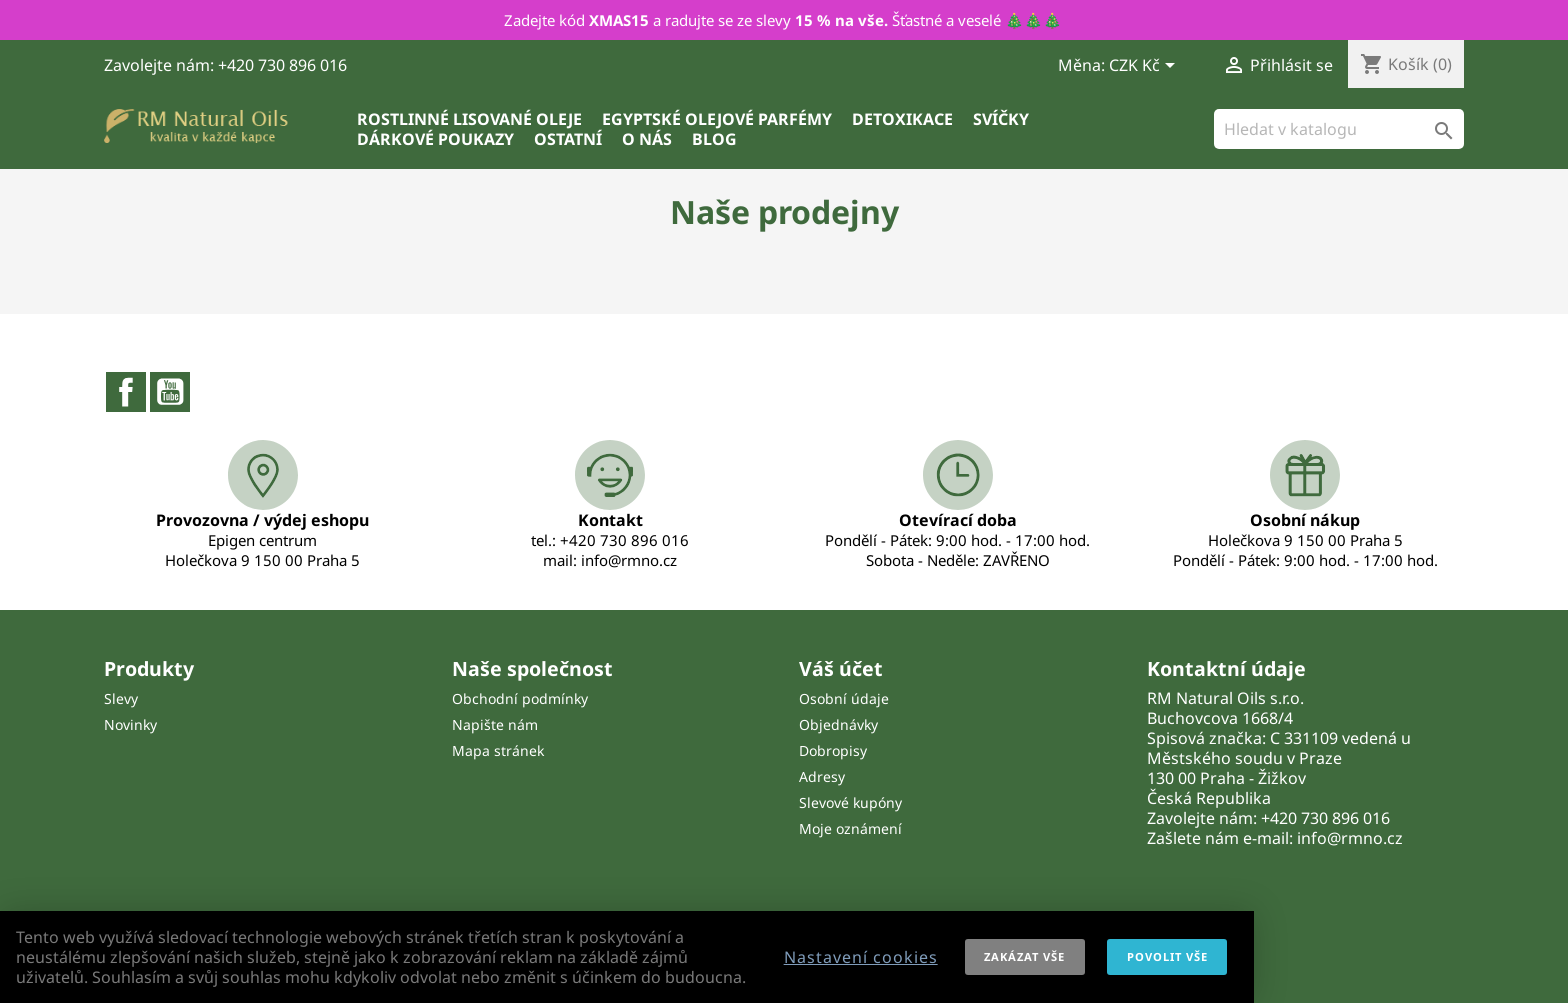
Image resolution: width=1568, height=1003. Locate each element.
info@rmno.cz (1350, 838)
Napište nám (495, 724)
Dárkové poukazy (435, 139)
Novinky (130, 724)
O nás (647, 139)
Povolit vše (1167, 956)
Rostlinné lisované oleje (469, 119)
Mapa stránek (498, 750)
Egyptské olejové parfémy (717, 119)
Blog (714, 139)
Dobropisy (833, 750)
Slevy (121, 698)
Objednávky (838, 724)
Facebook (126, 392)
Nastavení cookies (861, 957)
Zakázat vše (1024, 956)
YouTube (170, 392)
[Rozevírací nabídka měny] (1145, 67)
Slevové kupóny (850, 802)
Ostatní (568, 139)
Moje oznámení (850, 828)
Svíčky (1001, 119)
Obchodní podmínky (520, 698)
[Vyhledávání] (1339, 129)
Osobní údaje (844, 698)
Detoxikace (902, 119)
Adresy (822, 776)
